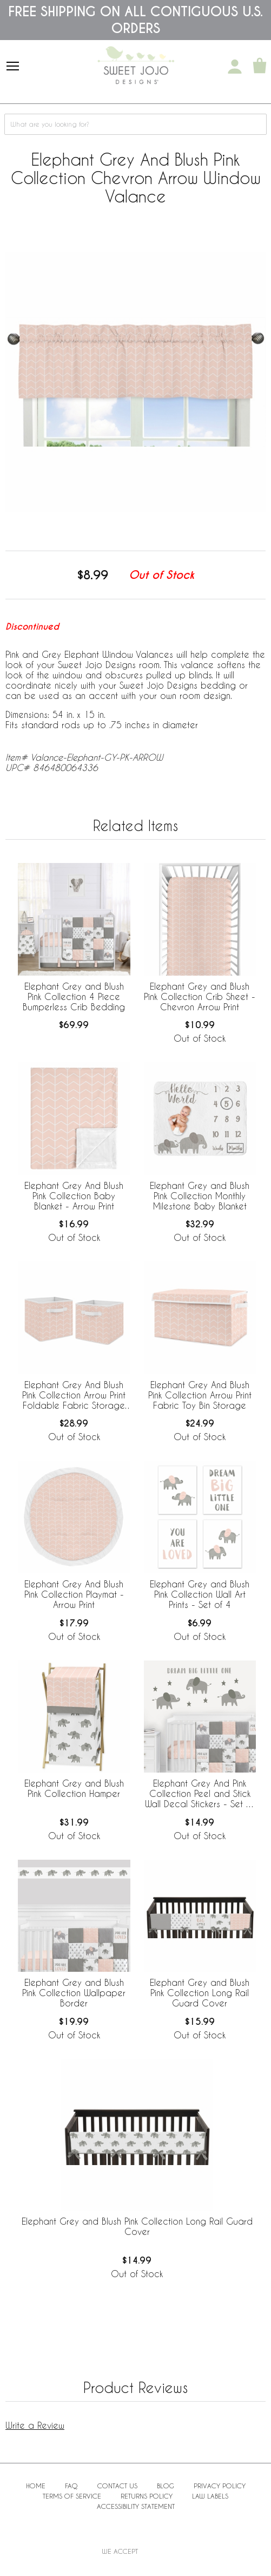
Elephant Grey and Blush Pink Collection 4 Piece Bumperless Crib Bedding (74, 996)
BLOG (165, 2485)
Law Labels (210, 2496)
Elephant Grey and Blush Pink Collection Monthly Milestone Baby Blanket (199, 1195)
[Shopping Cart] (259, 66)
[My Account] (234, 66)
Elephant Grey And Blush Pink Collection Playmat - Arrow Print (74, 1594)
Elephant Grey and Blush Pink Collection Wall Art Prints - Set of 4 (199, 1594)
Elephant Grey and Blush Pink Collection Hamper (74, 1788)
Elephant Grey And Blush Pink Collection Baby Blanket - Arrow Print (73, 1195)
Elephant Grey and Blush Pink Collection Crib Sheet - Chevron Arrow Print (199, 996)
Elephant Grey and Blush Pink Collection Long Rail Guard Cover (199, 1992)
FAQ (71, 2485)
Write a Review (34, 2425)
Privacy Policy (220, 2485)
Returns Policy (147, 2496)
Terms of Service (72, 2496)
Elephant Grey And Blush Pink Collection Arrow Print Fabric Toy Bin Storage (200, 1394)
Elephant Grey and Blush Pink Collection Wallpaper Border (73, 1992)
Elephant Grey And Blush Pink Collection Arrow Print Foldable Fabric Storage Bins (73, 1395)
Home (35, 2485)
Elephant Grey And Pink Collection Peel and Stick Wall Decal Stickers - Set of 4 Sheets (199, 1794)
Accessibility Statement (136, 2506)
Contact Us (117, 2485)
